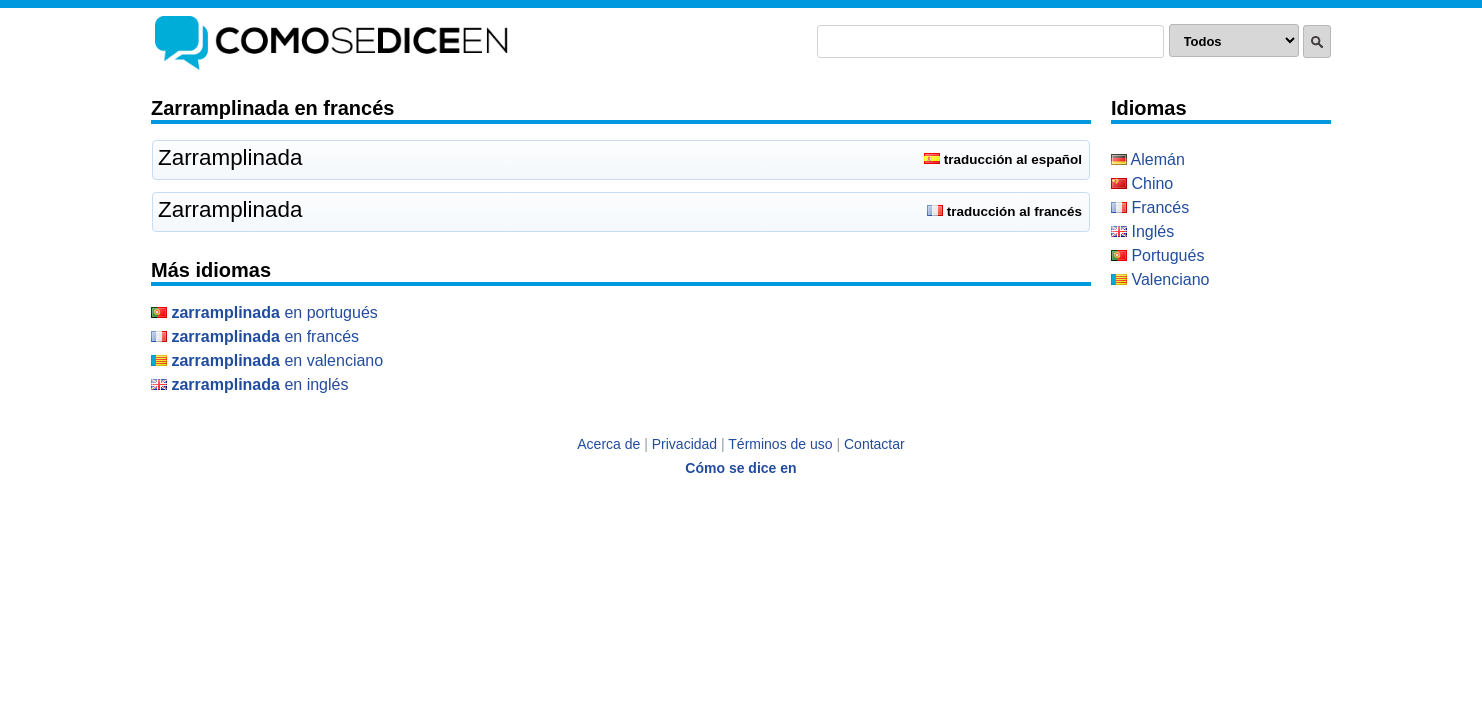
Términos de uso (780, 444)
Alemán (1148, 159)
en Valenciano (267, 360)
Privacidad (684, 444)
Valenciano (1160, 279)
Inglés (1142, 231)
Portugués (1157, 255)
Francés (1150, 207)
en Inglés (249, 384)
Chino (1142, 183)
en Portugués (264, 312)
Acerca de (608, 444)
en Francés (255, 336)
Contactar (874, 444)
